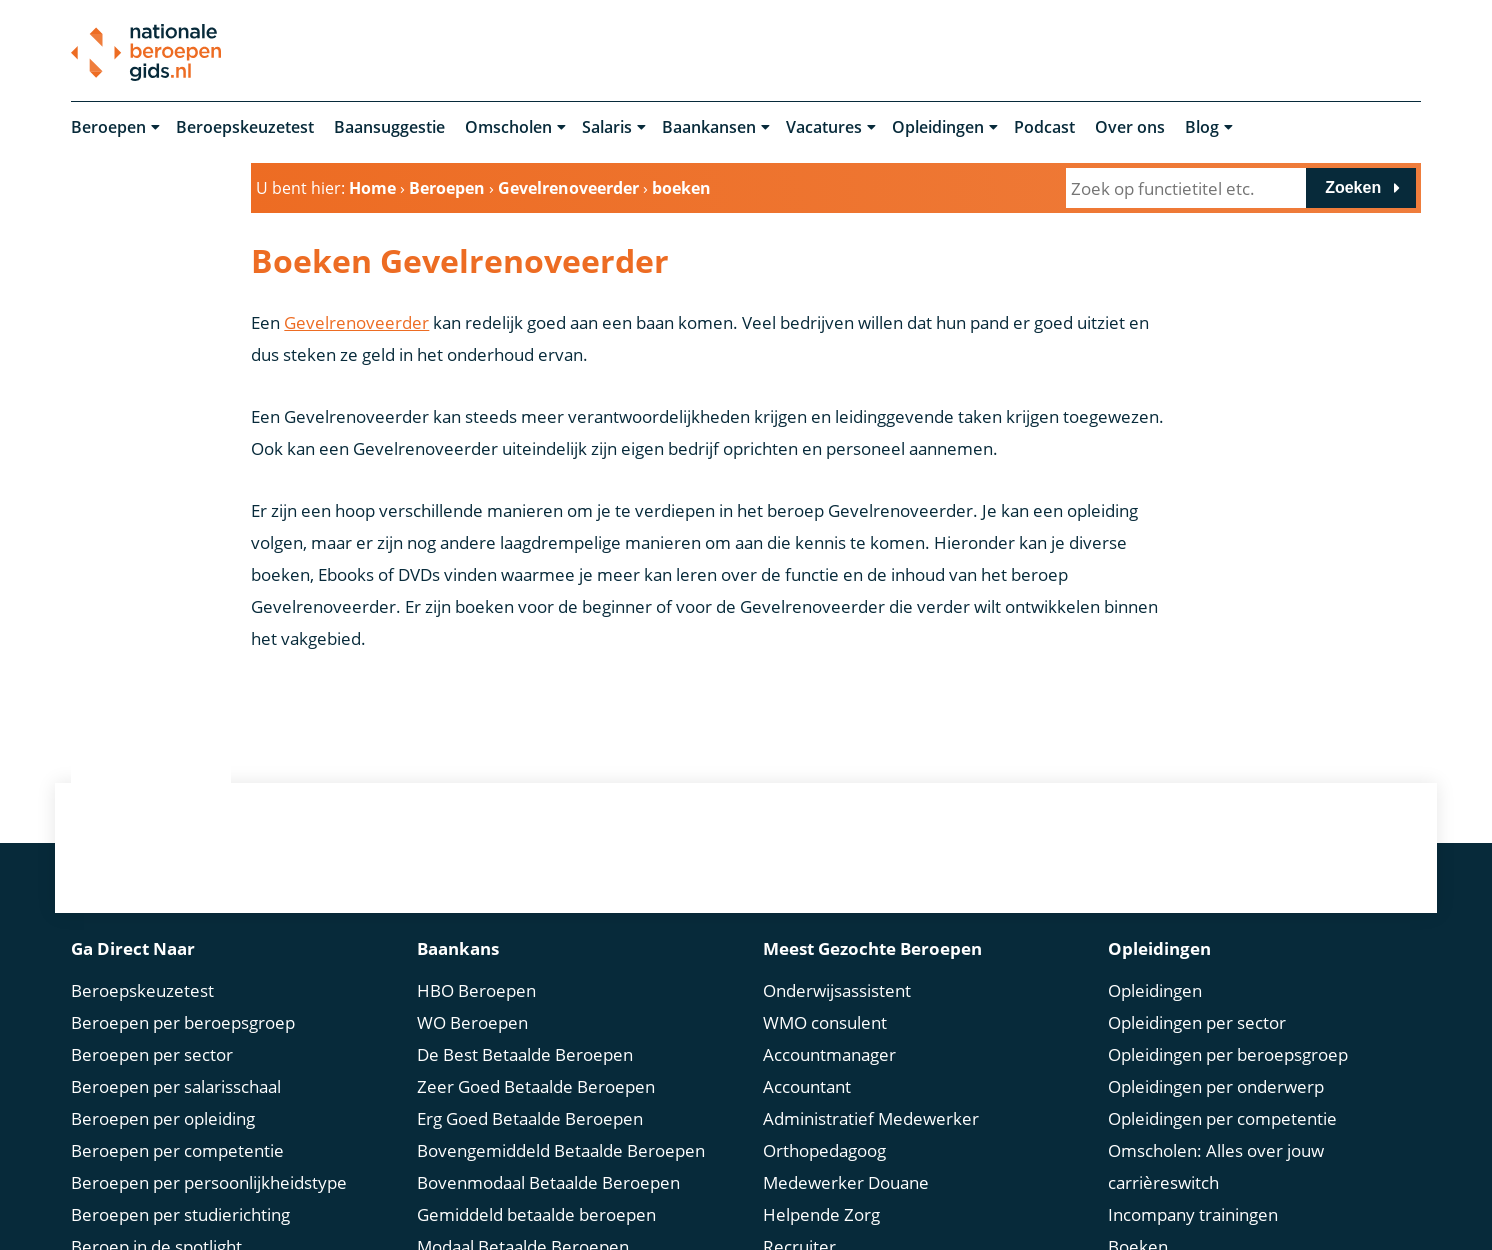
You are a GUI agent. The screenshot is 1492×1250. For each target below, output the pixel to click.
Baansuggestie (389, 128)
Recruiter (799, 1218)
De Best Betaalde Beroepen (525, 1026)
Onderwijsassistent (837, 962)
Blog (1202, 128)
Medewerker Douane (846, 1154)
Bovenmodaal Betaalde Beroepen (548, 1154)
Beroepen (108, 128)
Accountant (807, 1058)
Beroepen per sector (152, 1026)
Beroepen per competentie (177, 1122)
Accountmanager (829, 1026)
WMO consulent (825, 994)
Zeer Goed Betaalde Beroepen (536, 1058)
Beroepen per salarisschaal (176, 1058)
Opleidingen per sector (1197, 994)
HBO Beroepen (476, 962)
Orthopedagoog (824, 1122)
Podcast (1044, 128)
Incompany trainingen (1193, 1186)
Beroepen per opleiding (163, 1090)
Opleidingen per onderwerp (1216, 1058)
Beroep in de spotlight (156, 1218)
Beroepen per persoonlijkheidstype (209, 1154)
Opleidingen (938, 128)
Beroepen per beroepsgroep (183, 994)
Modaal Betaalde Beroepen (523, 1218)
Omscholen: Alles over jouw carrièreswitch (1216, 1138)
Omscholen (508, 128)
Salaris (607, 128)
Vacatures (824, 128)
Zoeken (1353, 188)
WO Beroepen (472, 994)
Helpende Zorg (821, 1186)
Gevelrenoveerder (356, 323)
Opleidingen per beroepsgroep (1228, 1026)
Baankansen (709, 128)
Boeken (1138, 1218)
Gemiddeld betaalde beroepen (536, 1186)
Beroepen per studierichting (180, 1186)
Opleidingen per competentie (1222, 1090)
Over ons (1130, 128)
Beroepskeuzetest (245, 128)
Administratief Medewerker (871, 1090)
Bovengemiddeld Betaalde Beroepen (561, 1122)
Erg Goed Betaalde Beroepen (530, 1090)
